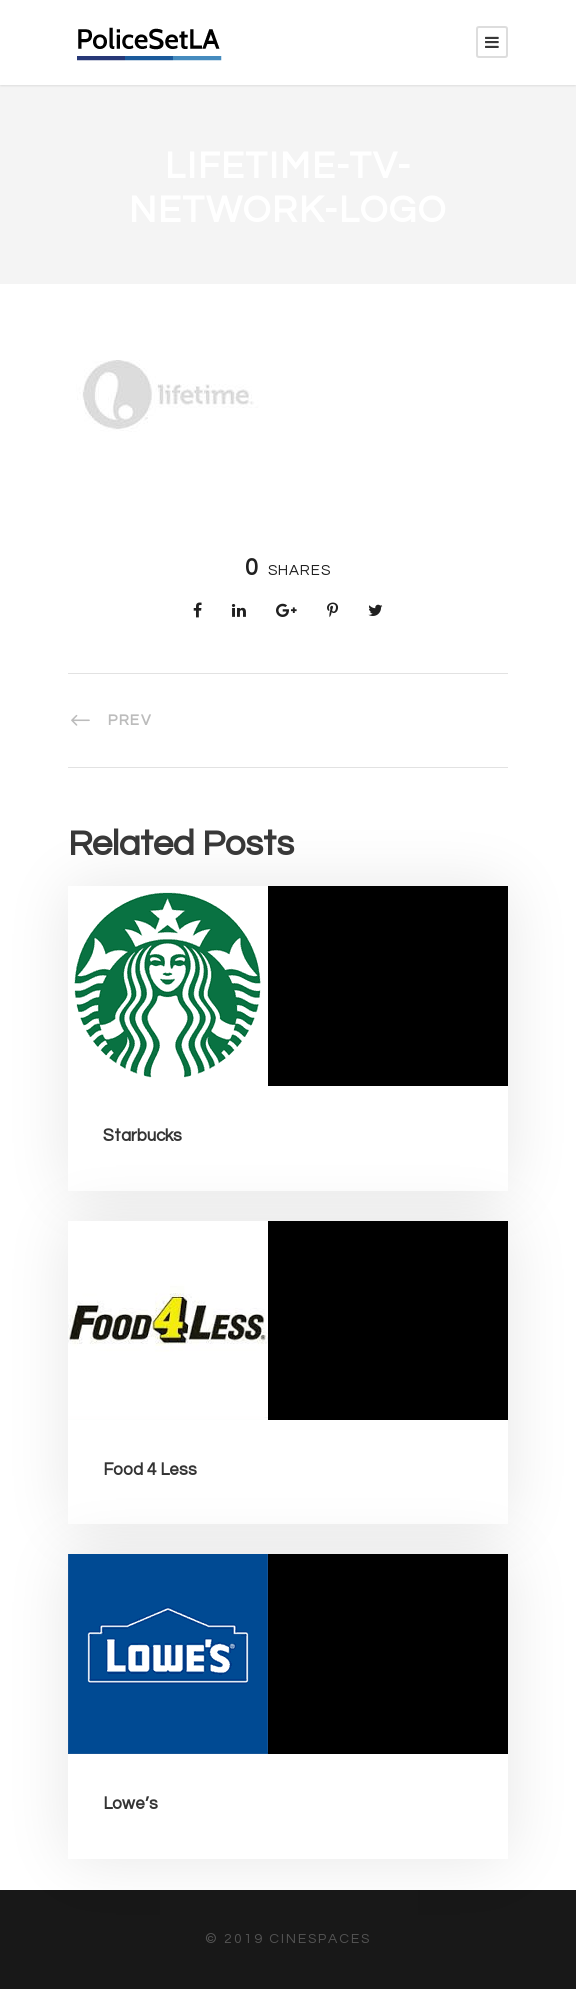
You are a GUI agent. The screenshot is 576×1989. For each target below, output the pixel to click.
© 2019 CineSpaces (288, 1939)
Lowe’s (130, 1804)
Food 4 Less (150, 1470)
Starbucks (142, 1136)
